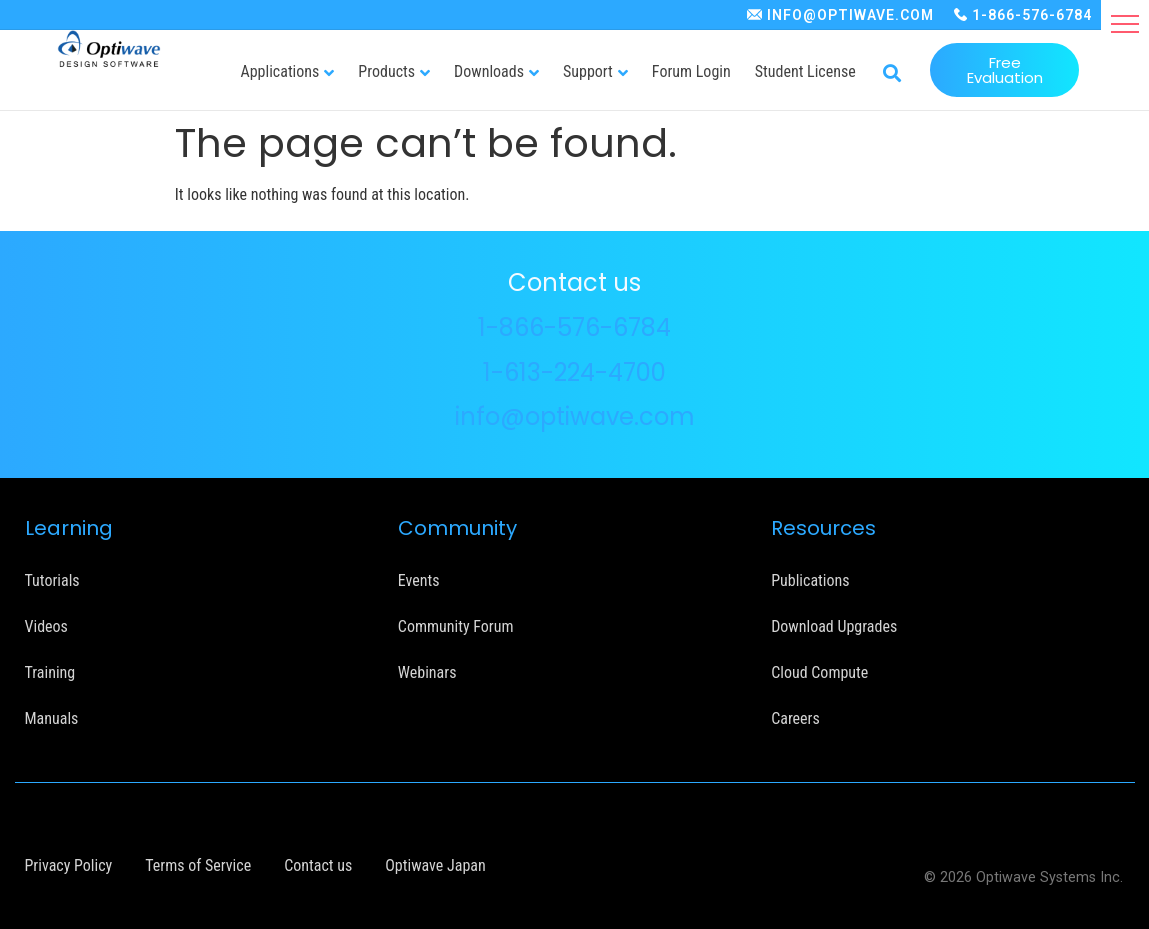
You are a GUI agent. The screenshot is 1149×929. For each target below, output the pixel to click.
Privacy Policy (69, 865)
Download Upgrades (834, 626)
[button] (1125, 24)
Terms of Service (198, 865)
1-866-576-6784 (1032, 15)
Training (50, 672)
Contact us (318, 865)
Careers (795, 718)
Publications (810, 580)
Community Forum (456, 626)
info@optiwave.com (575, 416)
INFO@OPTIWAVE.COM (850, 15)
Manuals (52, 718)
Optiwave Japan (435, 865)
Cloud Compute (819, 672)
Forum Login (691, 71)
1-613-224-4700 (574, 372)
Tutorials (52, 580)
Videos (46, 626)
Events (419, 580)
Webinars (427, 672)
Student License (805, 71)
